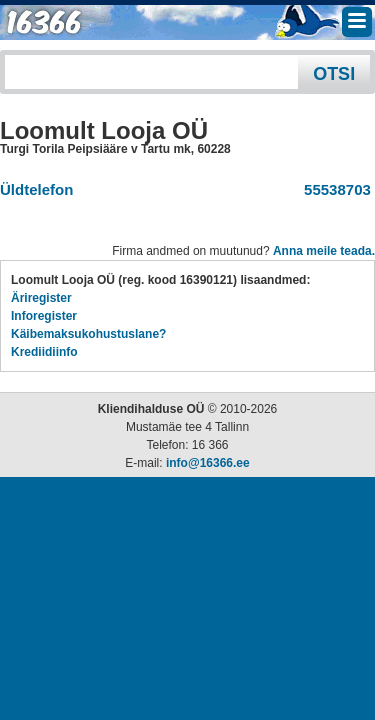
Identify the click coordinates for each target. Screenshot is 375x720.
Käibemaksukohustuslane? (88, 334)
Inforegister (44, 316)
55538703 (333, 189)
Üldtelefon (36, 189)
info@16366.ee (208, 463)
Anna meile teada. (324, 251)
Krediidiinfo (44, 352)
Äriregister (41, 298)
